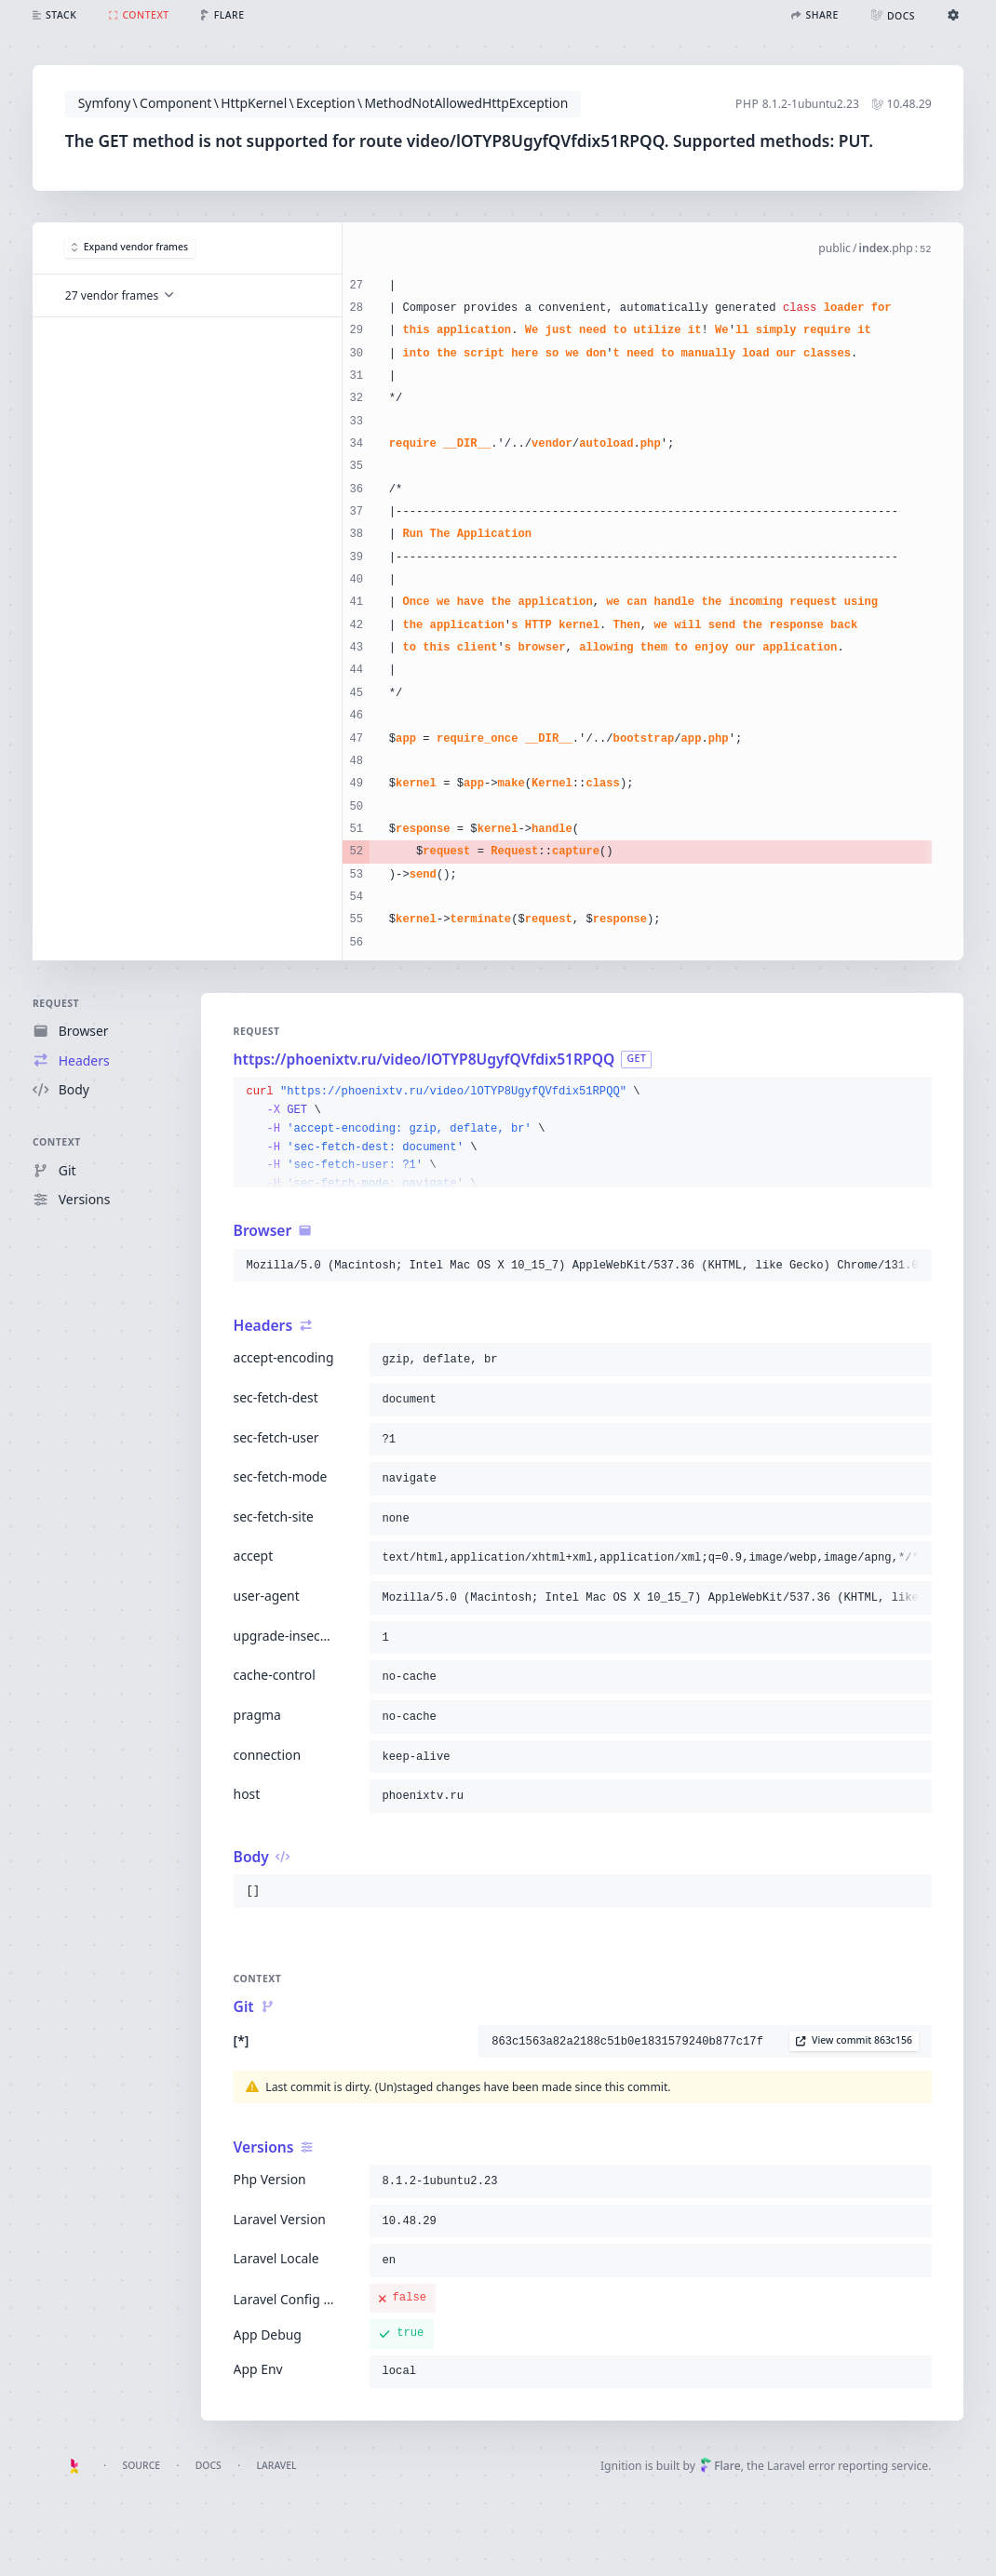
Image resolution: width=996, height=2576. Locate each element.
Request (56, 1003)
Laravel (276, 2465)
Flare (720, 2466)
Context (57, 1142)
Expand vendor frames (129, 247)
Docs (208, 2465)
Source (141, 2465)
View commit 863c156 (853, 2039)
